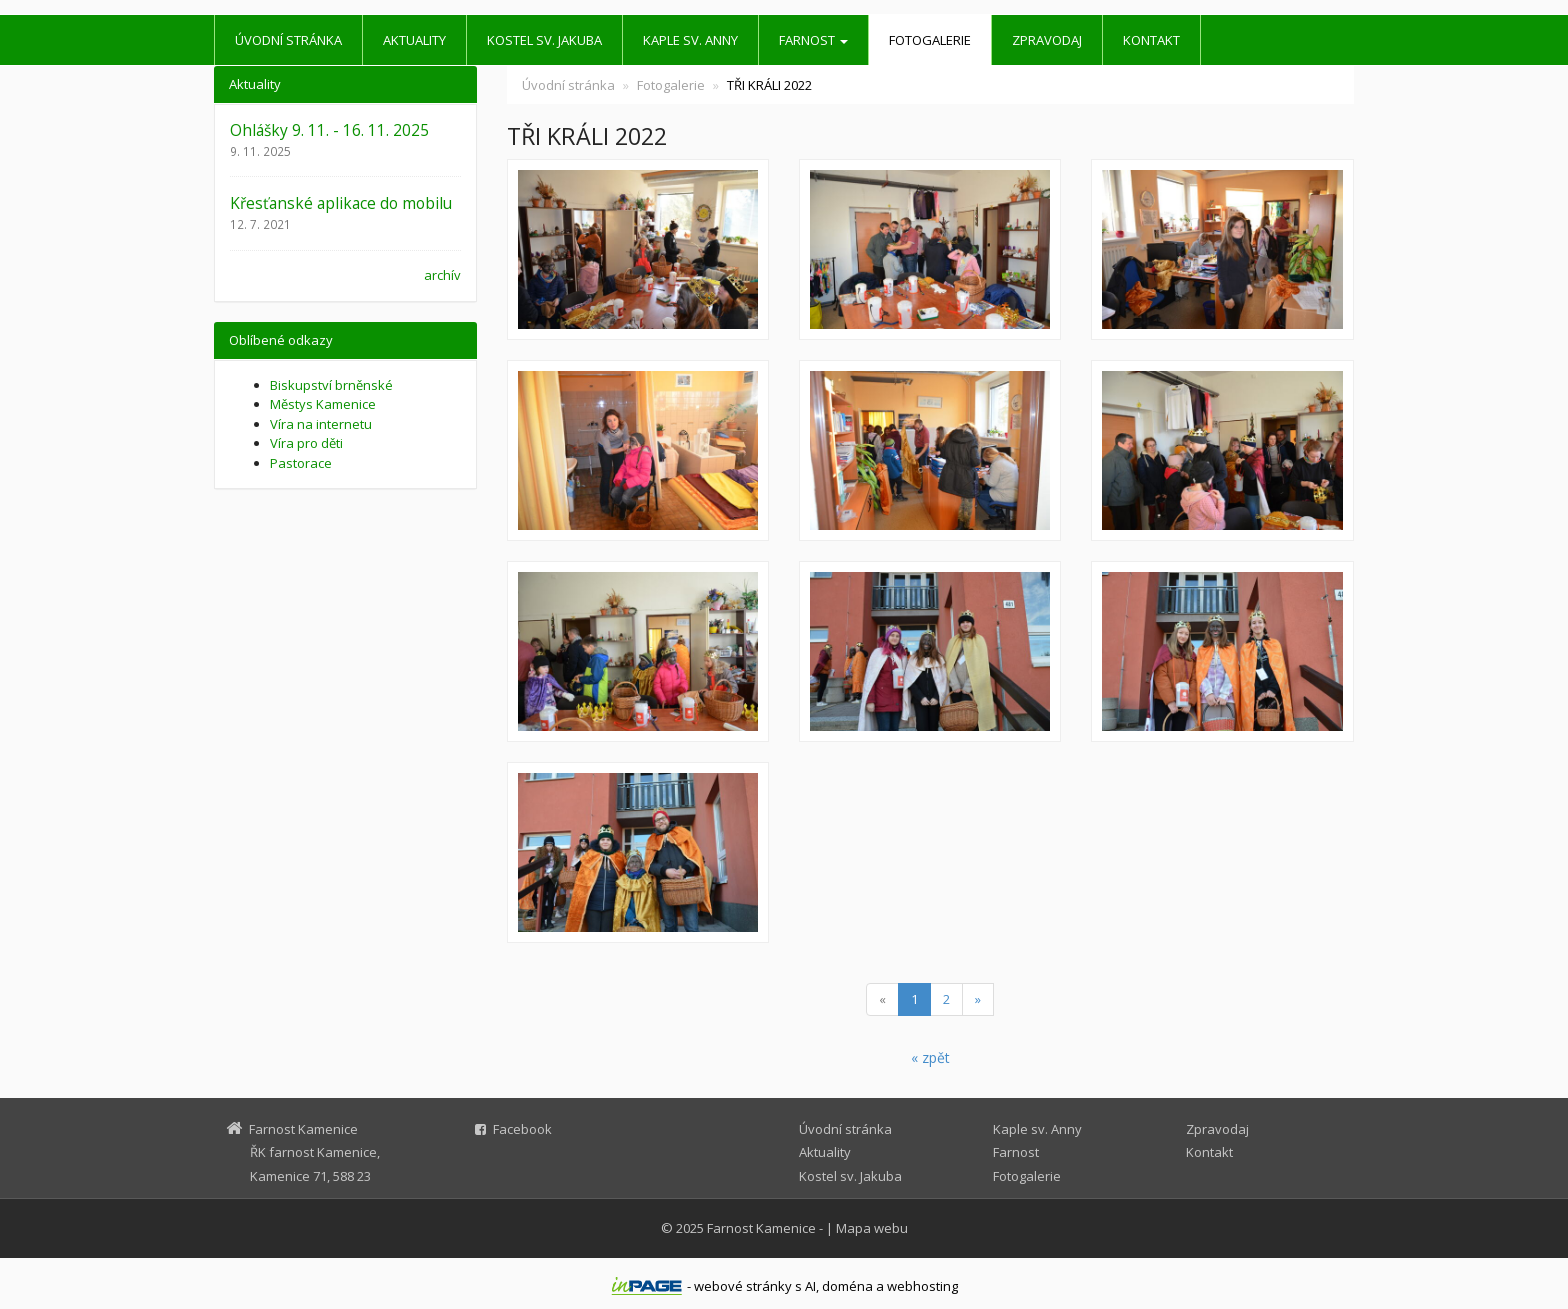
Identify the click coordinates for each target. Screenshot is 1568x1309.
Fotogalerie (930, 40)
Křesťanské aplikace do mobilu (341, 203)
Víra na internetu (321, 424)
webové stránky (743, 1286)
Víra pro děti (306, 443)
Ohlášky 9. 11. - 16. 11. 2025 (329, 130)
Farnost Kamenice (761, 1228)
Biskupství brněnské (331, 385)
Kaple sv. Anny (690, 40)
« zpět (930, 1057)
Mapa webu (872, 1228)
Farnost (813, 40)
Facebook (522, 1129)
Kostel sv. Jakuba (544, 40)
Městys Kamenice (323, 404)
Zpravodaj (1047, 40)
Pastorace (301, 463)
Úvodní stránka (288, 40)
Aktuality (414, 40)
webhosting (922, 1286)
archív (442, 275)
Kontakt (1151, 40)
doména (847, 1286)
